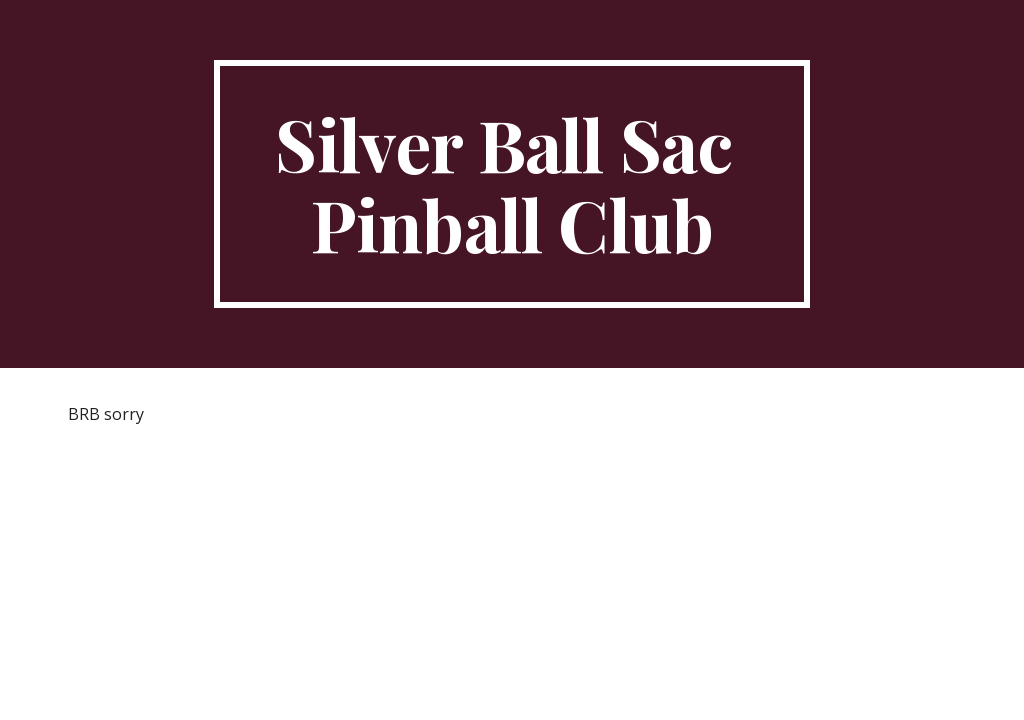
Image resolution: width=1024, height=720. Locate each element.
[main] (511, 184)
